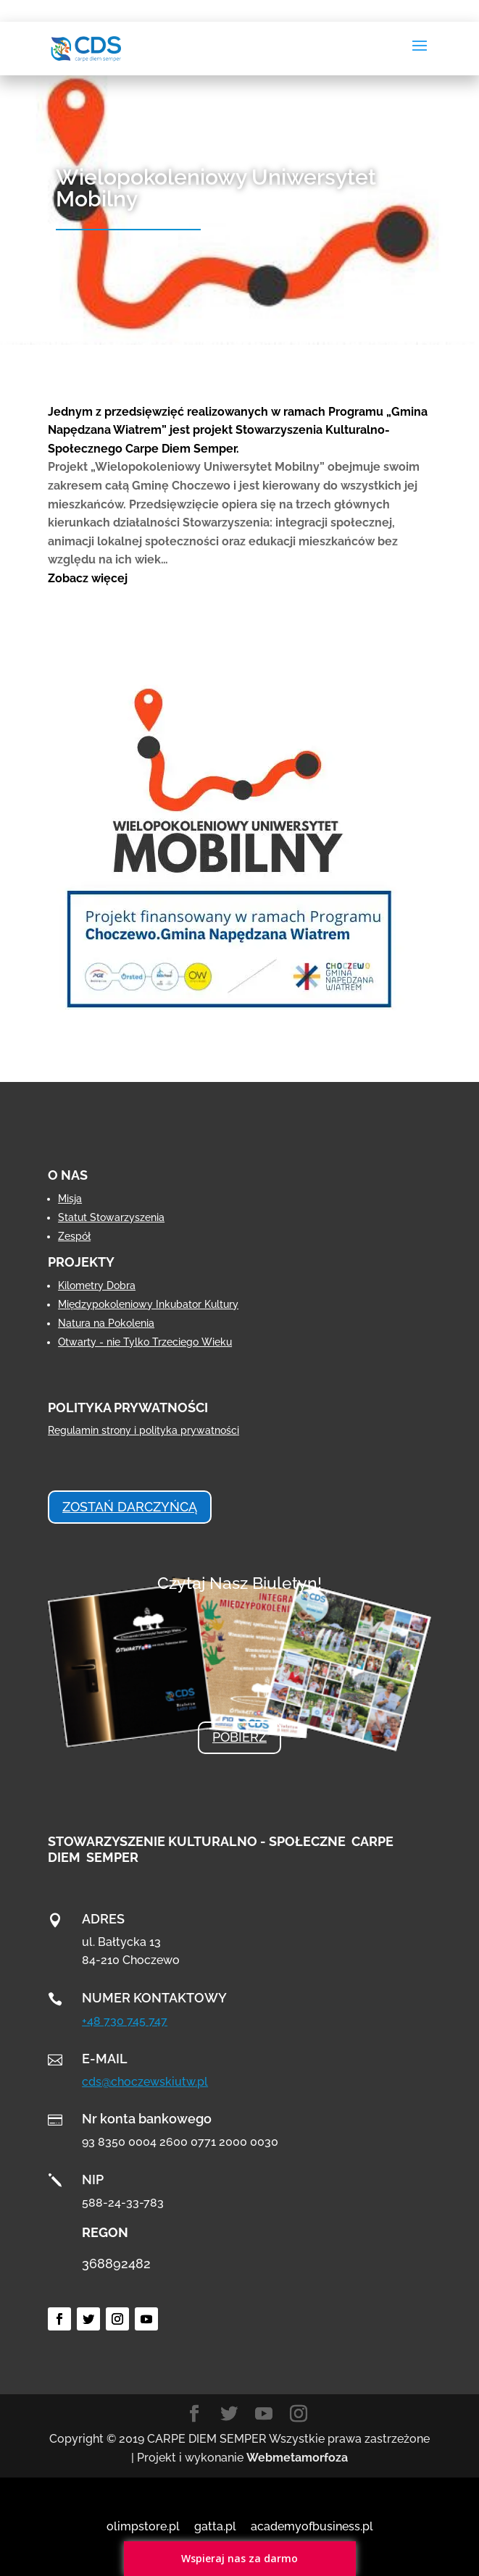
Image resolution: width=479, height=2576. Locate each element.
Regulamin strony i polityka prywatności (143, 1430)
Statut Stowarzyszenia (111, 1217)
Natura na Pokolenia (106, 1323)
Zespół (74, 1236)
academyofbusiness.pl (312, 2526)
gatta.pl (215, 2526)
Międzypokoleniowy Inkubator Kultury (148, 1304)
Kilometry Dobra (97, 1285)
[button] (239, 578)
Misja (70, 1198)
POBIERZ (239, 1737)
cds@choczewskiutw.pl (145, 2082)
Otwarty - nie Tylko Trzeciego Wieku (145, 1342)
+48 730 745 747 (124, 2021)
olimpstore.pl (143, 2526)
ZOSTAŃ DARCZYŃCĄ (129, 1506)
